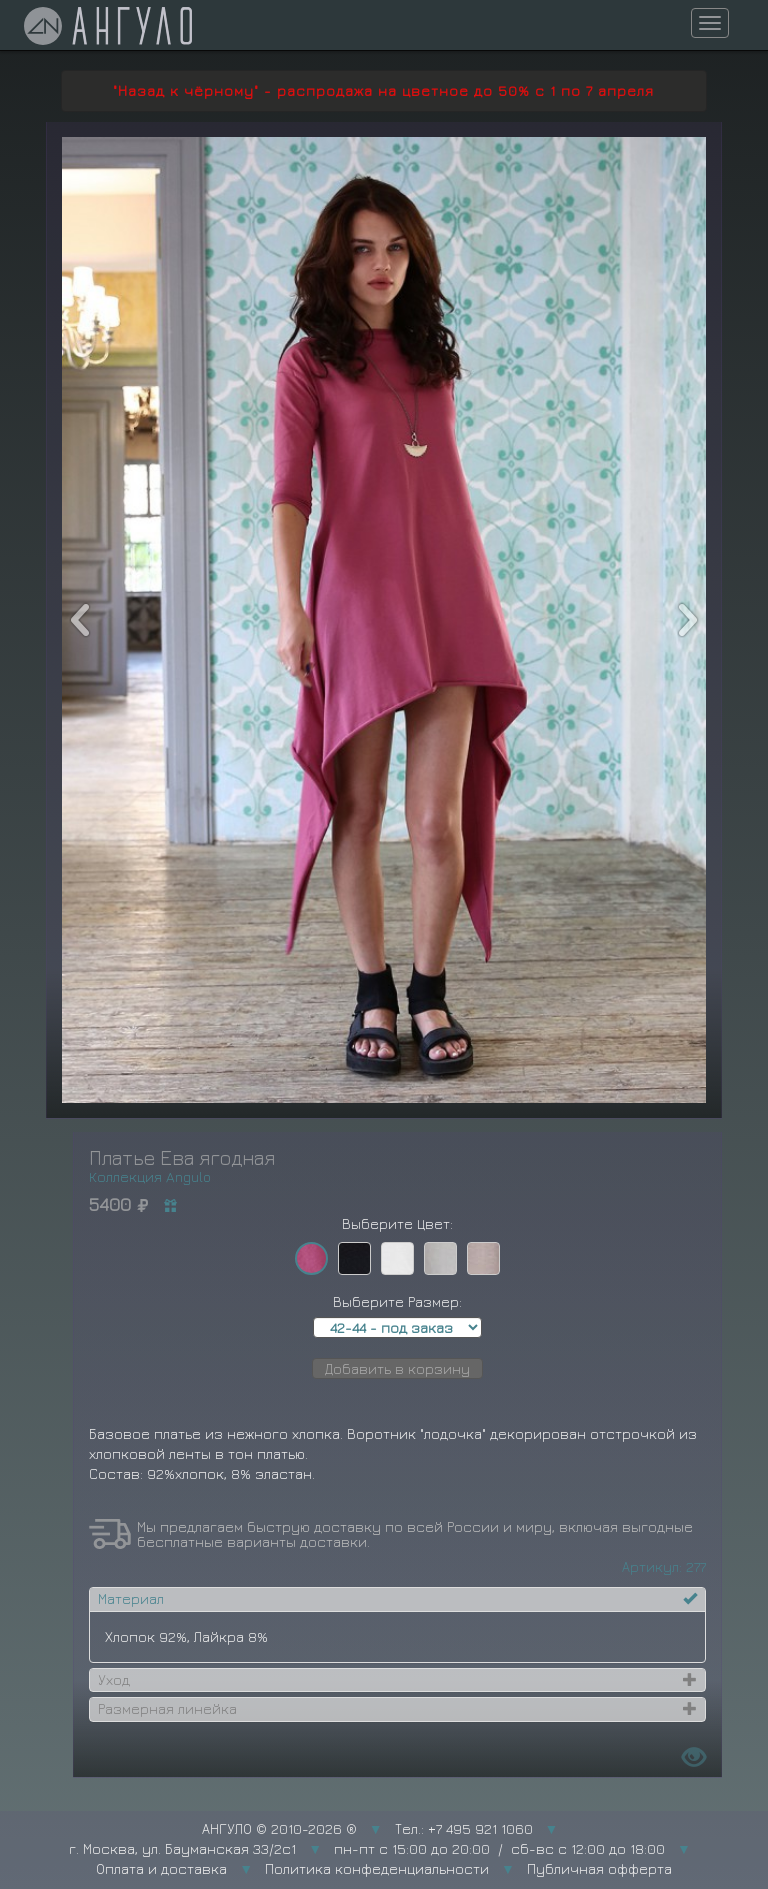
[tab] (397, 1599)
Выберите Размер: (397, 1301)
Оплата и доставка (161, 1868)
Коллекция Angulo (150, 1176)
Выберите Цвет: (397, 1223)
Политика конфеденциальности (377, 1868)
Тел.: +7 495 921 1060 (464, 1828)
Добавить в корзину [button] (397, 1368)
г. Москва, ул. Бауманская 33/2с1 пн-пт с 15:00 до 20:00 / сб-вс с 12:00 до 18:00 (367, 1848)
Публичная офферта (599, 1868)
